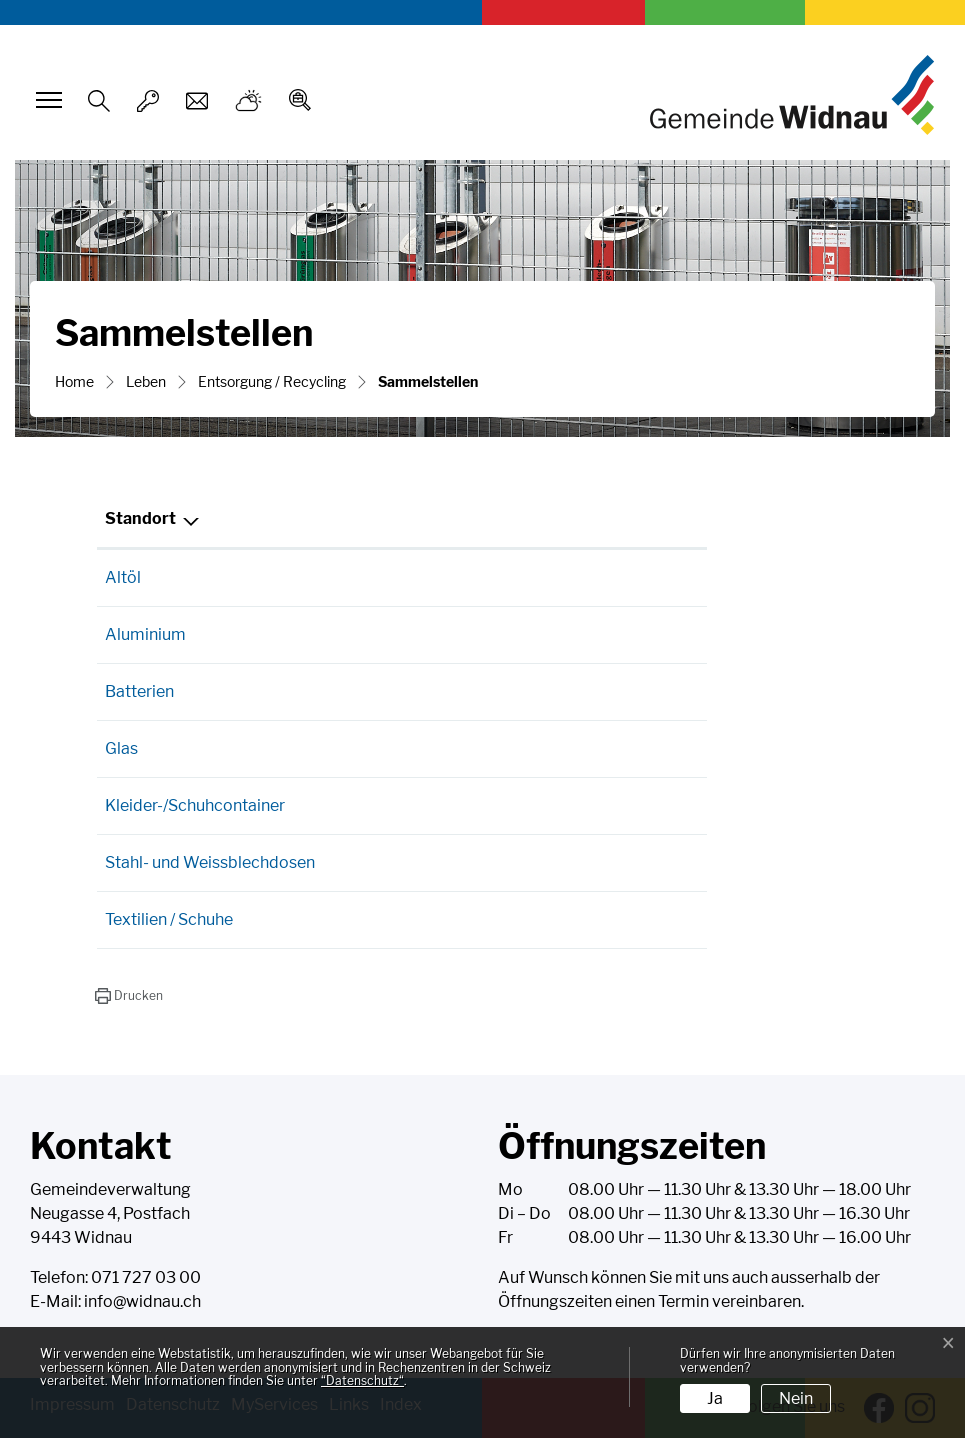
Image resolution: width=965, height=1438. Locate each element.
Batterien (139, 691)
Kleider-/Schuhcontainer (195, 805)
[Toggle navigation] (46, 100)
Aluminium (145, 634)
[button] (128, 996)
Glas (121, 748)
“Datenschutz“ (362, 1380)
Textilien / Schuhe (169, 919)
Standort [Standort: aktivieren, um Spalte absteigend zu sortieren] (140, 518)
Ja (715, 1398)
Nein (796, 1398)
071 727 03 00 (146, 1277)
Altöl (123, 577)
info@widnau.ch (142, 1301)
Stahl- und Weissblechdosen (210, 862)
